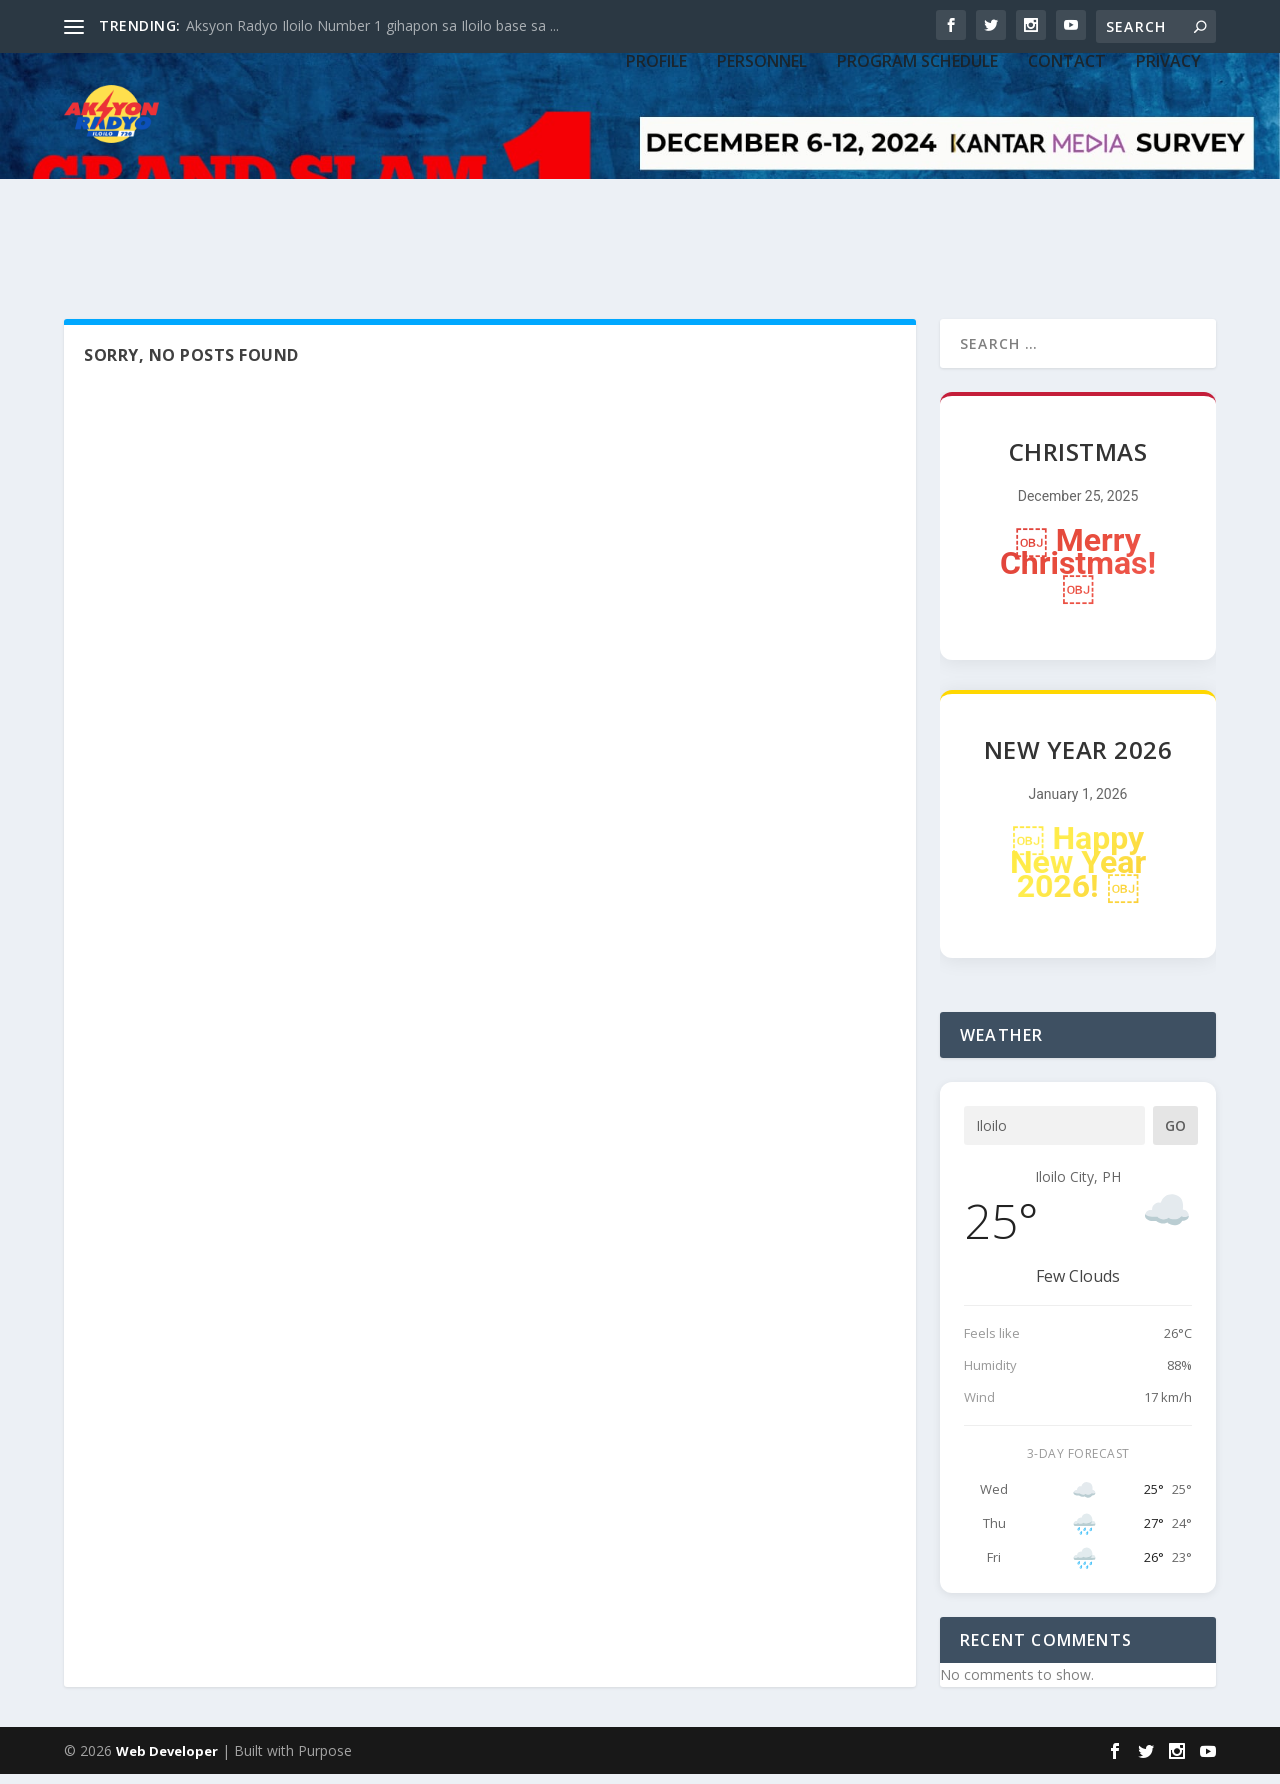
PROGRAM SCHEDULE (917, 172)
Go (1175, 1136)
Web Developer (167, 1761)
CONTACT (1067, 172)
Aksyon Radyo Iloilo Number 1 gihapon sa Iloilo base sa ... (372, 25)
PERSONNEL (762, 172)
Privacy (1168, 172)
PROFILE (656, 172)
